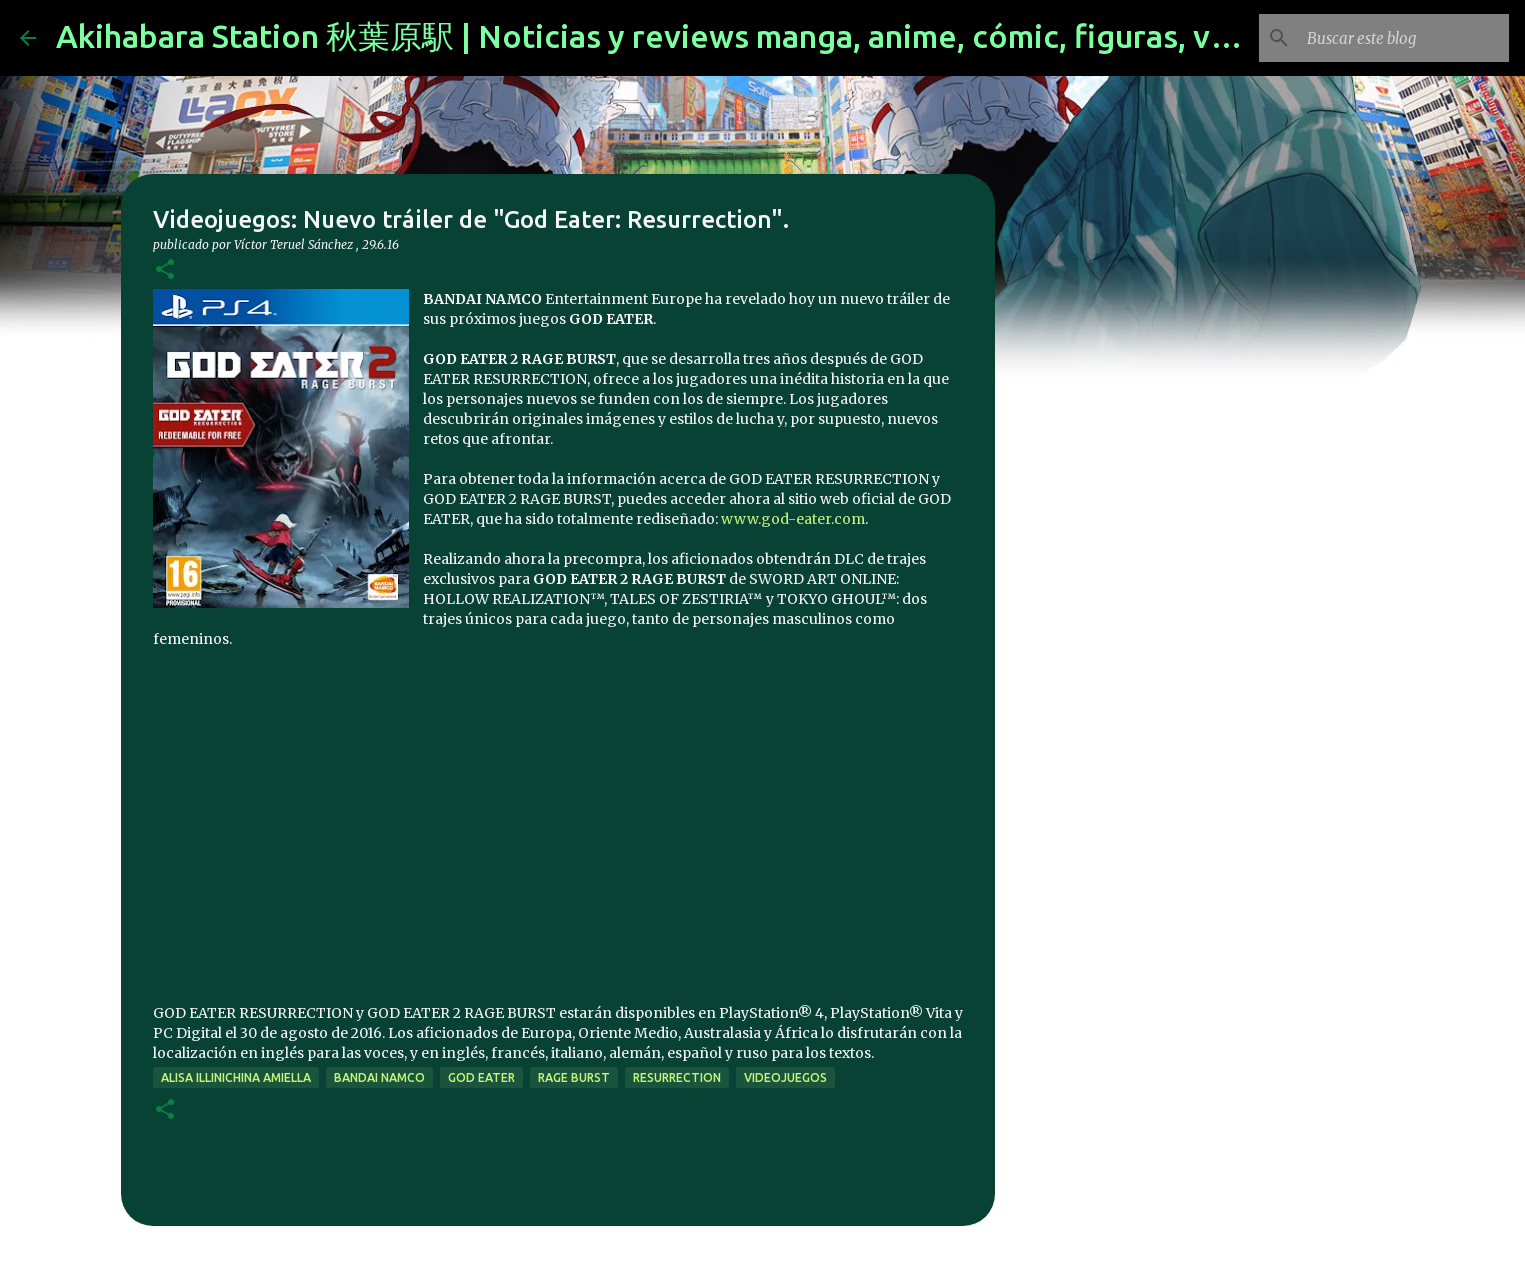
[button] (165, 270)
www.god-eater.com (793, 519)
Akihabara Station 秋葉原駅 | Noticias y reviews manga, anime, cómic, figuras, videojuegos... (730, 36)
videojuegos (785, 1077)
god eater (481, 1077)
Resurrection (677, 1077)
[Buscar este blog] (1404, 38)
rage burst (574, 1077)
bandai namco (379, 1077)
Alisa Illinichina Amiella (236, 1077)
